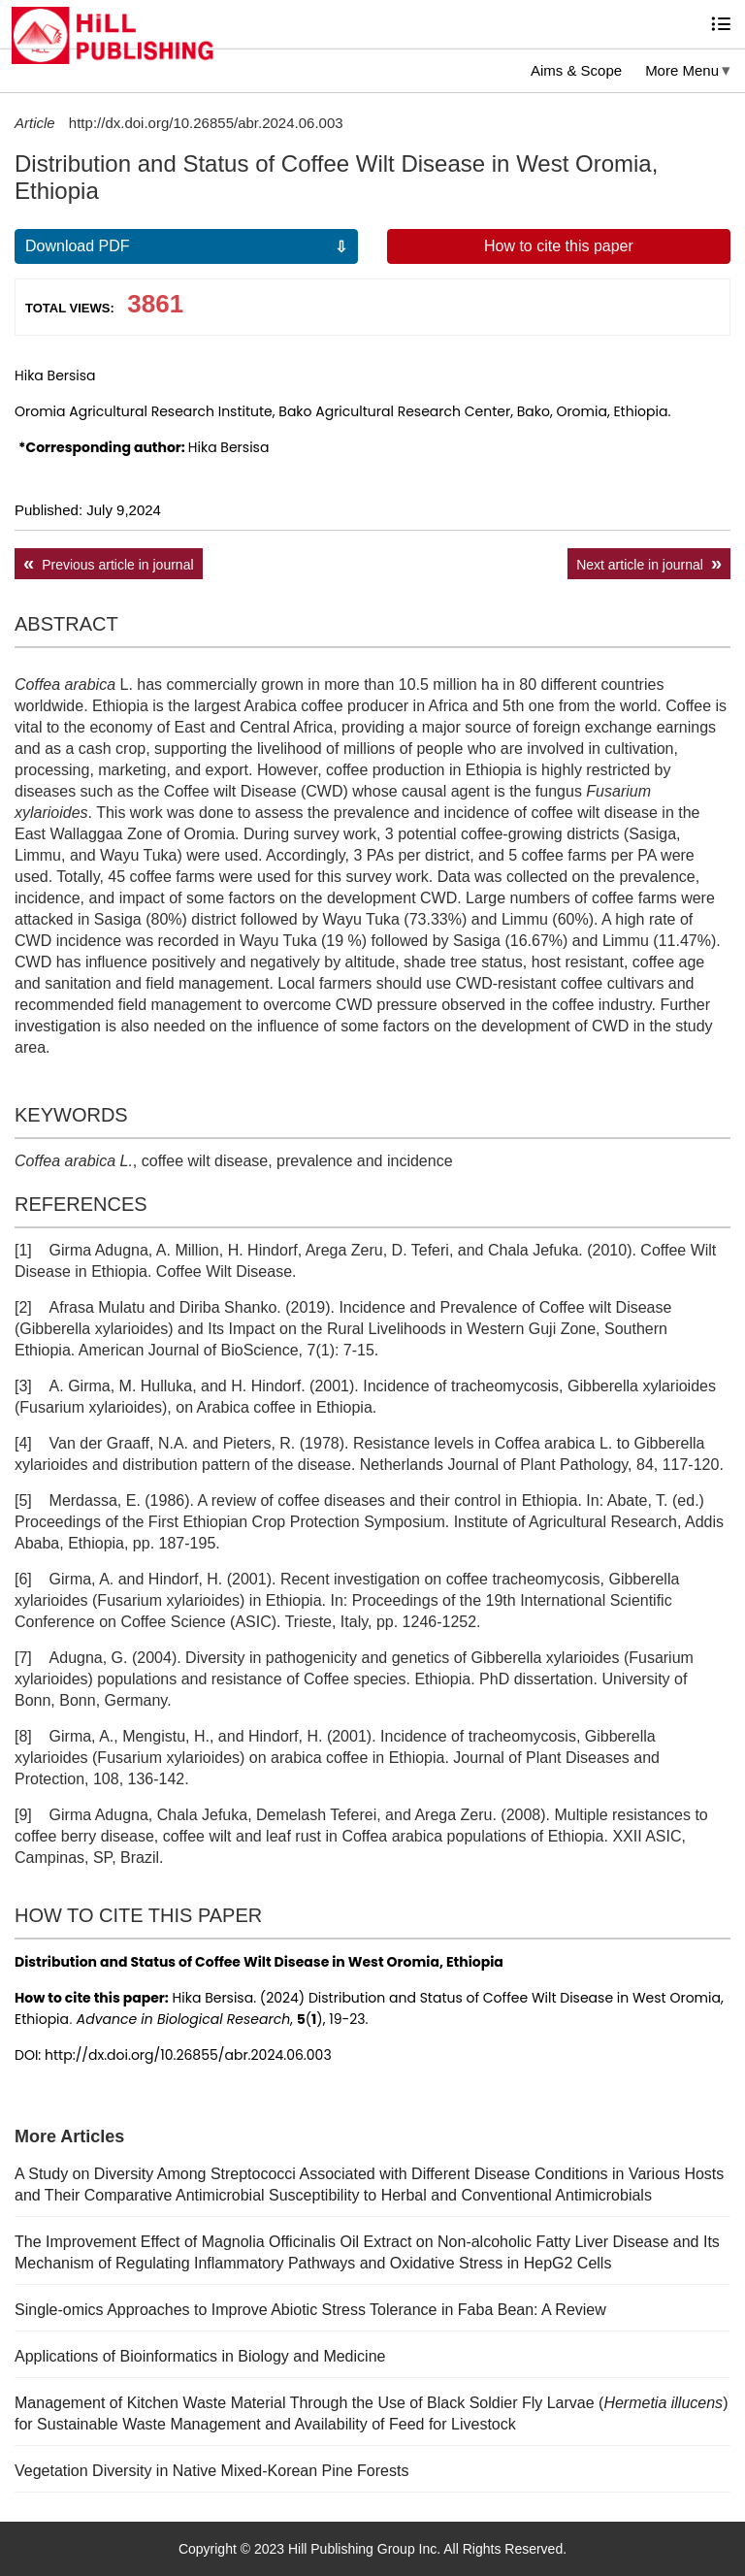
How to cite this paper (558, 246)
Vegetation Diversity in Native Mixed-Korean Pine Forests (211, 2470)
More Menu (682, 70)
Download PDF (77, 246)
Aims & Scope (576, 70)
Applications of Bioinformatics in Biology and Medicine (200, 2356)
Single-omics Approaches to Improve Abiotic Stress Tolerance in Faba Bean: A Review (310, 2309)
